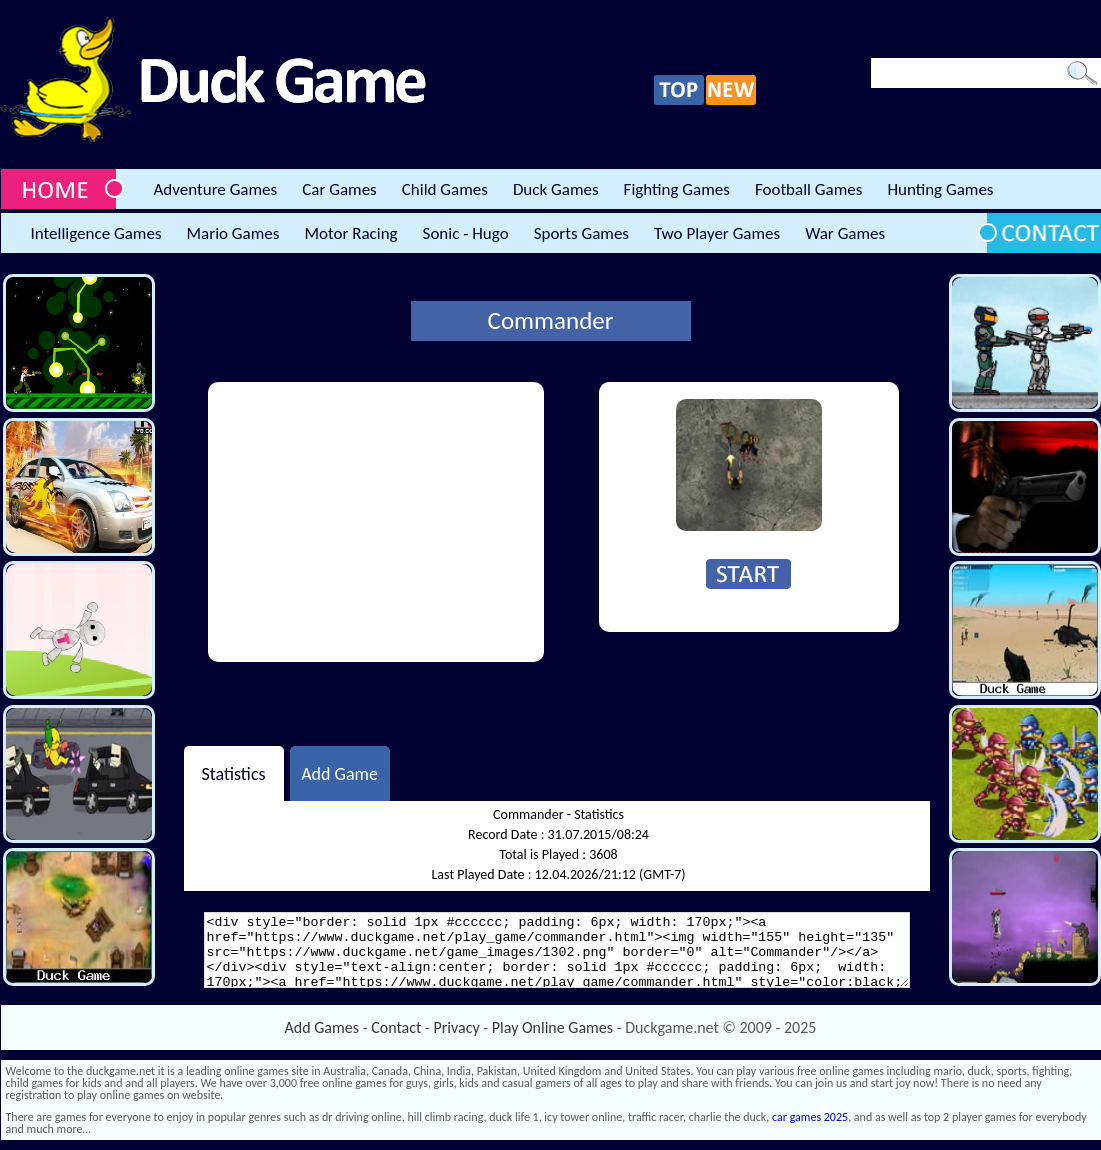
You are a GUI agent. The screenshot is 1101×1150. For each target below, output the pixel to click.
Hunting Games (940, 189)
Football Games (808, 189)
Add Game (339, 773)
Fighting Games (677, 189)
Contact (396, 1027)
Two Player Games (717, 233)
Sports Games (581, 233)
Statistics (233, 773)
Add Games (322, 1027)
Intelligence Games (96, 233)
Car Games (339, 189)
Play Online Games (552, 1027)
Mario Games (233, 233)
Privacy (457, 1027)
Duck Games (556, 189)
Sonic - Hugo (466, 233)
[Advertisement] (376, 522)
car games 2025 (810, 1117)
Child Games (445, 189)
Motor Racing (350, 233)
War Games (845, 233)
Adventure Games (216, 189)
